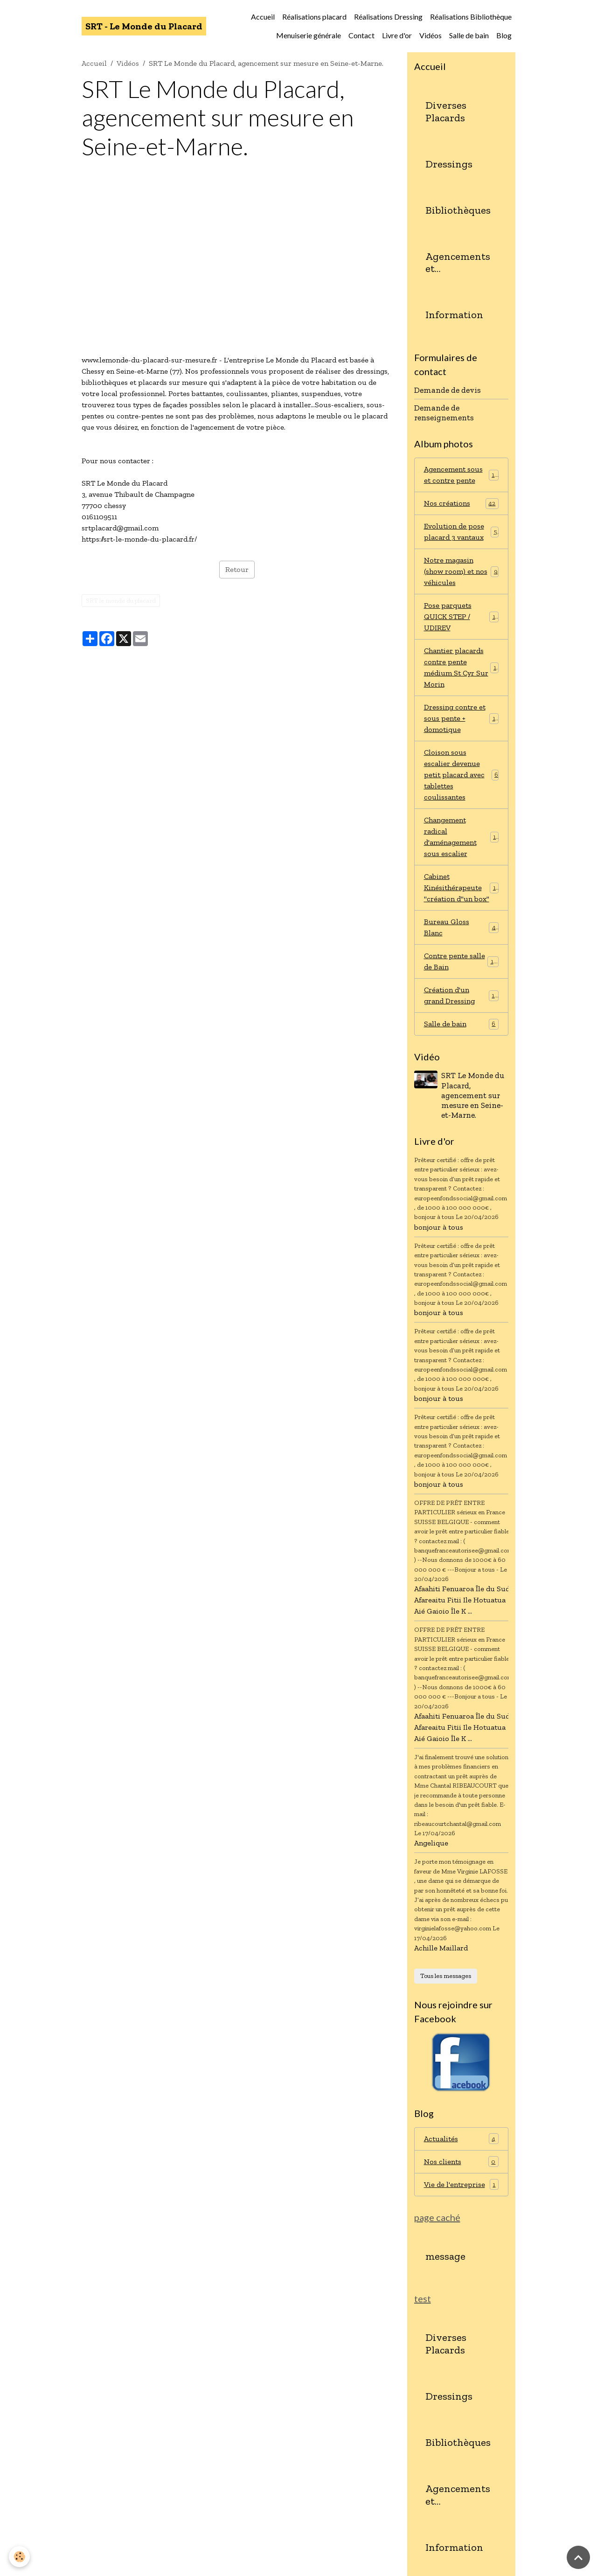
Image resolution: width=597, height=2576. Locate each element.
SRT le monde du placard (121, 601)
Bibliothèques (458, 210)
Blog (504, 35)
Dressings (448, 164)
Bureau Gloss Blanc (461, 927)
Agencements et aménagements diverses (459, 263)
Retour (237, 569)
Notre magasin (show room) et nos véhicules (461, 571)
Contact (361, 35)
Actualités (461, 2138)
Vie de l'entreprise (461, 2184)
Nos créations (461, 503)
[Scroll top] (578, 2557)
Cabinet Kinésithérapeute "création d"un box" (461, 887)
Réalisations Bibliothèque (471, 16)
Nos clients (461, 2161)
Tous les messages (445, 1976)
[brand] (144, 26)
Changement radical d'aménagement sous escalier (462, 836)
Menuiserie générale (308, 35)
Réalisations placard (314, 16)
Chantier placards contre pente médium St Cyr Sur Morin (462, 667)
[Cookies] (19, 2556)
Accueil (263, 16)
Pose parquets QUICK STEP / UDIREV (461, 616)
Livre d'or (397, 35)
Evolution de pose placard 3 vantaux (461, 532)
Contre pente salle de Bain (461, 961)
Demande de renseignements (444, 413)
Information (454, 315)
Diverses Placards (445, 111)
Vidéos (430, 35)
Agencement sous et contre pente (461, 475)
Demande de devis (447, 390)
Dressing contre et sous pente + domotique (462, 718)
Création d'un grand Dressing (461, 995)
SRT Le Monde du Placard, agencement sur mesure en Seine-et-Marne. (472, 1095)
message (445, 2256)
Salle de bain (469, 35)
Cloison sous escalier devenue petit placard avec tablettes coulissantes (461, 774)
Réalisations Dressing (388, 16)
